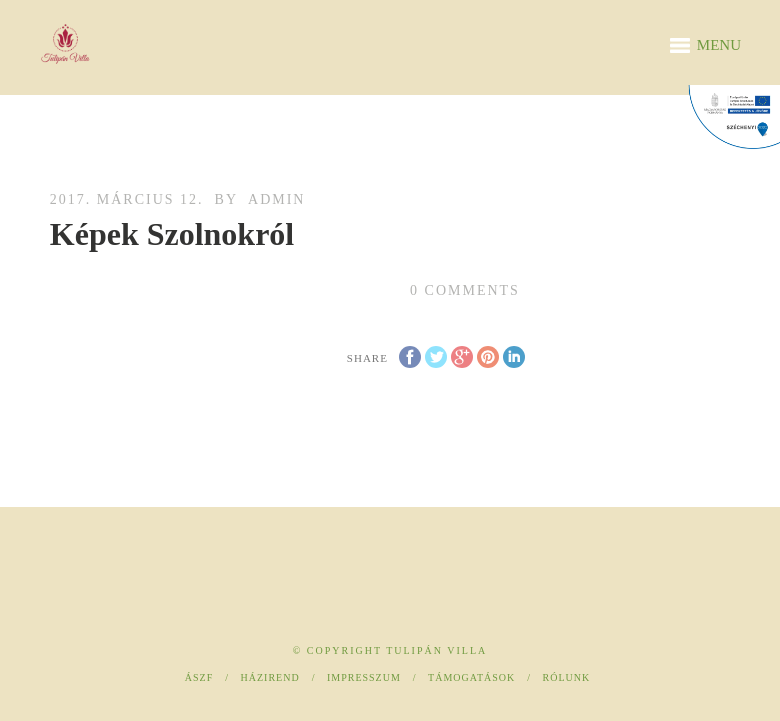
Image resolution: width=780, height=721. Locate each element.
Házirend (270, 677)
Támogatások (471, 677)
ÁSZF (199, 677)
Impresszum (364, 677)
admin (276, 199)
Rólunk (567, 677)
